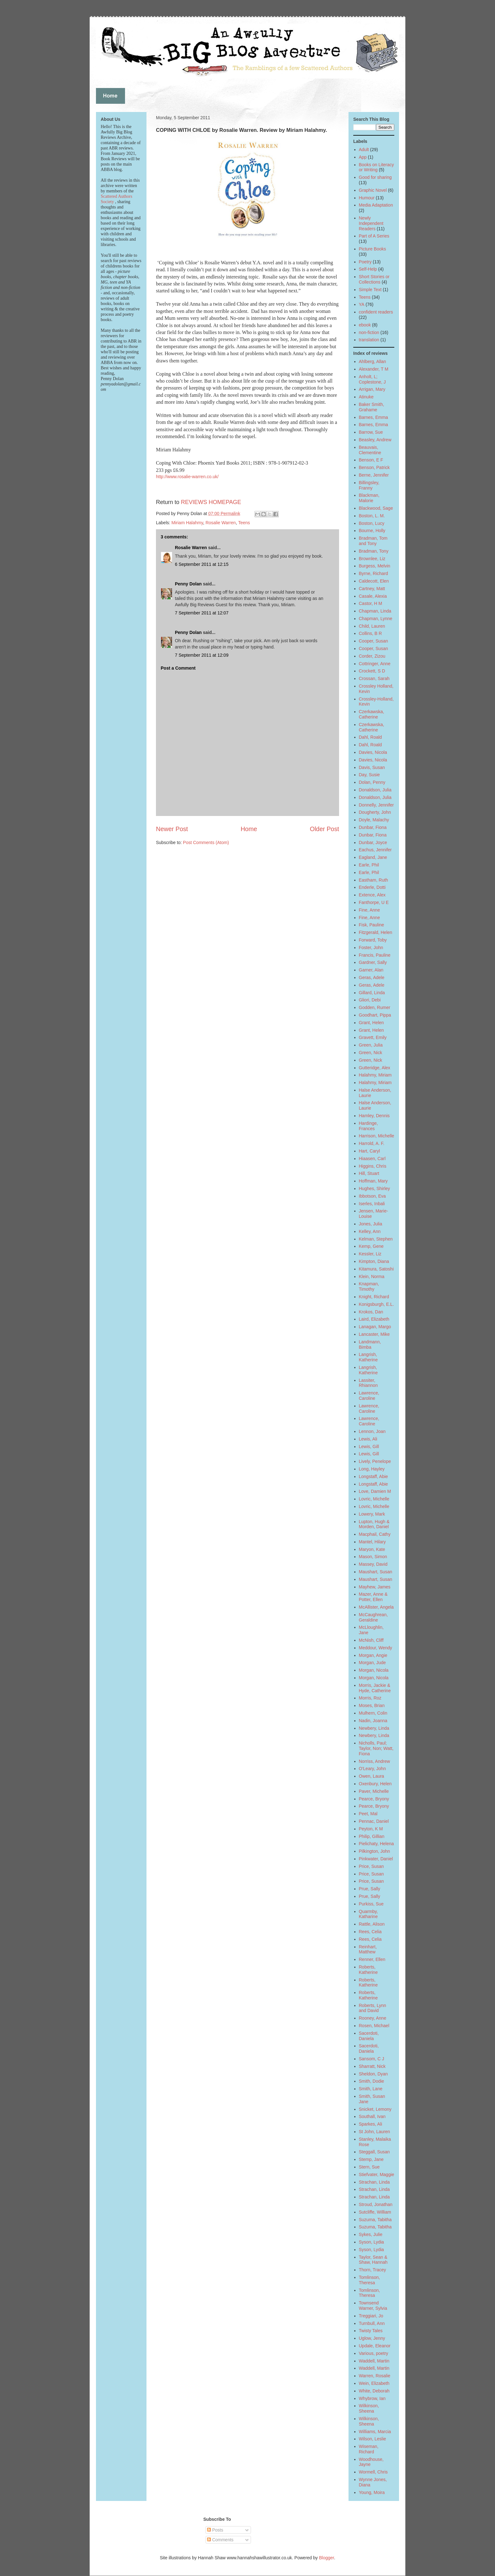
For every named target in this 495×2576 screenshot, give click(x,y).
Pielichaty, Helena (376, 1843)
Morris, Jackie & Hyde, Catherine (375, 1688)
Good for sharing (375, 177)
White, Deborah (374, 2390)
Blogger (326, 2557)
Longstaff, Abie (373, 1476)
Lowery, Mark (372, 1514)
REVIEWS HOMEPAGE (211, 502)
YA (362, 304)
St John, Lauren (374, 2131)
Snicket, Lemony (375, 2109)
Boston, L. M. (372, 515)
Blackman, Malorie (369, 498)
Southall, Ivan (372, 2116)
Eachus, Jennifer (375, 849)
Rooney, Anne (372, 2018)
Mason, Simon (373, 1556)
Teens (244, 522)
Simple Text (370, 289)
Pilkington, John (374, 1851)
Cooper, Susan (373, 640)
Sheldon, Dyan (373, 2073)
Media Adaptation (376, 205)
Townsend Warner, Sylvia (373, 2305)
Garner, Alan (371, 969)
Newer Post (172, 828)
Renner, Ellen (372, 1959)
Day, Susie (369, 774)
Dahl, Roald (370, 737)
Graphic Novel (373, 190)
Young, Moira (372, 2492)
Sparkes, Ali (370, 2124)
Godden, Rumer (375, 1007)
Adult (364, 149)
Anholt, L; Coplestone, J (372, 379)
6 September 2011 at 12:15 (202, 564)
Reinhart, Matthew (368, 1949)
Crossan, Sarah (374, 678)
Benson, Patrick (374, 467)
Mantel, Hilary (372, 1541)
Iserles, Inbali (372, 1203)
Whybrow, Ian (372, 2398)
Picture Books (372, 248)
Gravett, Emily (373, 1037)
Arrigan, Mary (372, 389)
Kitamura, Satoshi (376, 1268)
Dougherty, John (375, 812)
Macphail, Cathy (375, 1534)
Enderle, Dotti (372, 887)
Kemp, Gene (371, 1246)
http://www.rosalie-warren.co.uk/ (187, 476)
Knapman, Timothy (369, 1286)
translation (369, 339)
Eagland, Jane (373, 857)
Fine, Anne (369, 909)
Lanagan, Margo (375, 1326)
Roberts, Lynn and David (372, 2008)
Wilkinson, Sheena (369, 2408)
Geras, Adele (372, 977)
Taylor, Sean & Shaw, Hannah (373, 2260)
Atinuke (366, 396)
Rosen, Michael (374, 2025)
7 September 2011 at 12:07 (202, 612)
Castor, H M (370, 603)
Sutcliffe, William (375, 2212)
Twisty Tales (371, 2330)
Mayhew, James (375, 1586)
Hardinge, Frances (368, 1126)
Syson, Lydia (371, 2241)
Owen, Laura (371, 1776)
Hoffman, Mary (373, 1180)
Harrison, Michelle (376, 1135)
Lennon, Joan (372, 1431)
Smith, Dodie (371, 2081)
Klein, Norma (372, 1276)
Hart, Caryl (369, 1150)
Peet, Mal (368, 1813)
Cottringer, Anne (375, 663)
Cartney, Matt (372, 588)
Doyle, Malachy (374, 819)
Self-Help (368, 269)
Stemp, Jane (371, 2159)
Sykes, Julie (371, 2234)
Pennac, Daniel (374, 1821)
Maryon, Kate (372, 1549)
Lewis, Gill (369, 1446)
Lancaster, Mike (374, 1334)
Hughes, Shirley (374, 1188)
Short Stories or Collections (374, 279)
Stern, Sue (369, 2166)
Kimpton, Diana (374, 1261)
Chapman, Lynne (375, 618)
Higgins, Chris (372, 1166)
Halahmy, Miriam (375, 1074)
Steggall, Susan (374, 2151)
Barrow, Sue (371, 432)
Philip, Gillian (372, 1836)
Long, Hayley (372, 1468)
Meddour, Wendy (375, 1647)
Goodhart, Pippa (375, 1015)
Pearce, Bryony (374, 1798)
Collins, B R (370, 633)
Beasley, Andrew (375, 439)
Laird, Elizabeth (374, 1319)
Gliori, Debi (370, 999)
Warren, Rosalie (375, 2375)
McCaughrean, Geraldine (373, 1617)
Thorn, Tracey (372, 2269)
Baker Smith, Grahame (371, 407)
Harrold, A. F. (372, 1143)
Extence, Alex (372, 894)
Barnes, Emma (373, 417)
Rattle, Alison (372, 1924)
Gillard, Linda (372, 992)
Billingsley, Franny (369, 485)
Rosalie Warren (221, 522)
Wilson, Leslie (372, 2438)
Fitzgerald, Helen (375, 932)
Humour (367, 197)
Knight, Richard (374, 1296)
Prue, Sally (369, 1888)
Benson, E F (371, 459)
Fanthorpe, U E (374, 902)
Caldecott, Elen (374, 581)
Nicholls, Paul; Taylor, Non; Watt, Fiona (376, 1748)
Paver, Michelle (374, 1791)
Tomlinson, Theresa (369, 2280)
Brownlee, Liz (372, 558)
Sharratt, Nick (372, 2066)
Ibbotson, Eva (372, 1196)
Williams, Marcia (375, 2431)
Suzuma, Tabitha (375, 2219)
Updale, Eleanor (375, 2345)
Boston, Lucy (372, 523)
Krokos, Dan (371, 1311)
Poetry (365, 261)
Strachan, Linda (374, 2182)
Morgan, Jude (372, 1662)
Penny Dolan (188, 583)
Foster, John (371, 947)
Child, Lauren (372, 626)
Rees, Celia (370, 1931)
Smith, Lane (371, 2088)
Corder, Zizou (372, 656)
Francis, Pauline (375, 955)
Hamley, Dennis (374, 1115)
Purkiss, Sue (371, 1903)
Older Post (324, 828)
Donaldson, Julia (375, 789)
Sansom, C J (371, 2058)
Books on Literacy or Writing (376, 167)
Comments (220, 2539)
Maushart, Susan (375, 1571)
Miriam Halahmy (187, 522)
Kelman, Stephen (376, 1238)
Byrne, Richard (373, 573)
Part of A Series (374, 235)
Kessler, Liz (370, 1253)
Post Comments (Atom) (206, 842)
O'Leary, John (372, 1768)
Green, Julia (371, 1044)
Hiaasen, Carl (372, 1158)
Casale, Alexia (373, 596)
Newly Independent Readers (371, 223)
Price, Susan (371, 1866)
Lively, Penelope (375, 1461)
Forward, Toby (373, 939)
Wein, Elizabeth (374, 2383)
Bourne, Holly (372, 530)
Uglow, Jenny (372, 2338)
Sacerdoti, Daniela (369, 2036)
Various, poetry (373, 2353)
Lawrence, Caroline (369, 1395)
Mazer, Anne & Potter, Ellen (373, 1597)
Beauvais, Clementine (370, 450)
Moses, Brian (372, 1705)
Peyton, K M (371, 1828)
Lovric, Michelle (374, 1498)
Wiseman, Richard (369, 2449)
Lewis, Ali (368, 1438)
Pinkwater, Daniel (376, 1858)
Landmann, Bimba (370, 1344)
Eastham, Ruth (373, 880)
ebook (365, 324)
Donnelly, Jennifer (376, 804)
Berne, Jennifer (374, 475)
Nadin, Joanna (373, 1720)
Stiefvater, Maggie (376, 2174)
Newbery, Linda (374, 1728)
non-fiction (369, 332)
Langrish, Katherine (368, 1357)
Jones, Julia (370, 1223)
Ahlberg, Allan (372, 361)
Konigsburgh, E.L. (376, 1304)
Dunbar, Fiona (373, 827)
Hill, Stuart (369, 1173)
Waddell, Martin (374, 2360)
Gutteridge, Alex (375, 1067)
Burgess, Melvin (375, 565)
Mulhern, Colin (373, 1713)
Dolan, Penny (372, 782)
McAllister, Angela (376, 1607)
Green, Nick (370, 1052)
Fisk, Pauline (371, 924)
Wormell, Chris (373, 2471)
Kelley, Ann (370, 1231)
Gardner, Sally (373, 962)
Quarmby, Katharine (368, 1914)
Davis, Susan (372, 767)
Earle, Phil (369, 864)
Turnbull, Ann (372, 2323)
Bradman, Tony (374, 551)
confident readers (376, 311)
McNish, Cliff (371, 1640)
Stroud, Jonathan (376, 2204)
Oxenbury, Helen (375, 1783)
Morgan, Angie (373, 1655)
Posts (215, 2529)
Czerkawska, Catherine (371, 714)
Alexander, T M (374, 369)
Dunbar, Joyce (373, 842)
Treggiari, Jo (371, 2315)
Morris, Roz (370, 1697)
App (363, 157)
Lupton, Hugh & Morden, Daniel (374, 1524)
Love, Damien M (375, 1491)
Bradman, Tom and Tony (373, 541)
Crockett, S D (372, 670)
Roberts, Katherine (368, 1969)
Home (249, 828)
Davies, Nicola (373, 752)
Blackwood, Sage (376, 508)
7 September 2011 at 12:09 (202, 655)
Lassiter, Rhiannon (368, 1383)
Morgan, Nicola (374, 1670)
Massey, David (373, 1564)
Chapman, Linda (375, 610)
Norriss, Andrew (374, 1761)
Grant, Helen (371, 1022)
